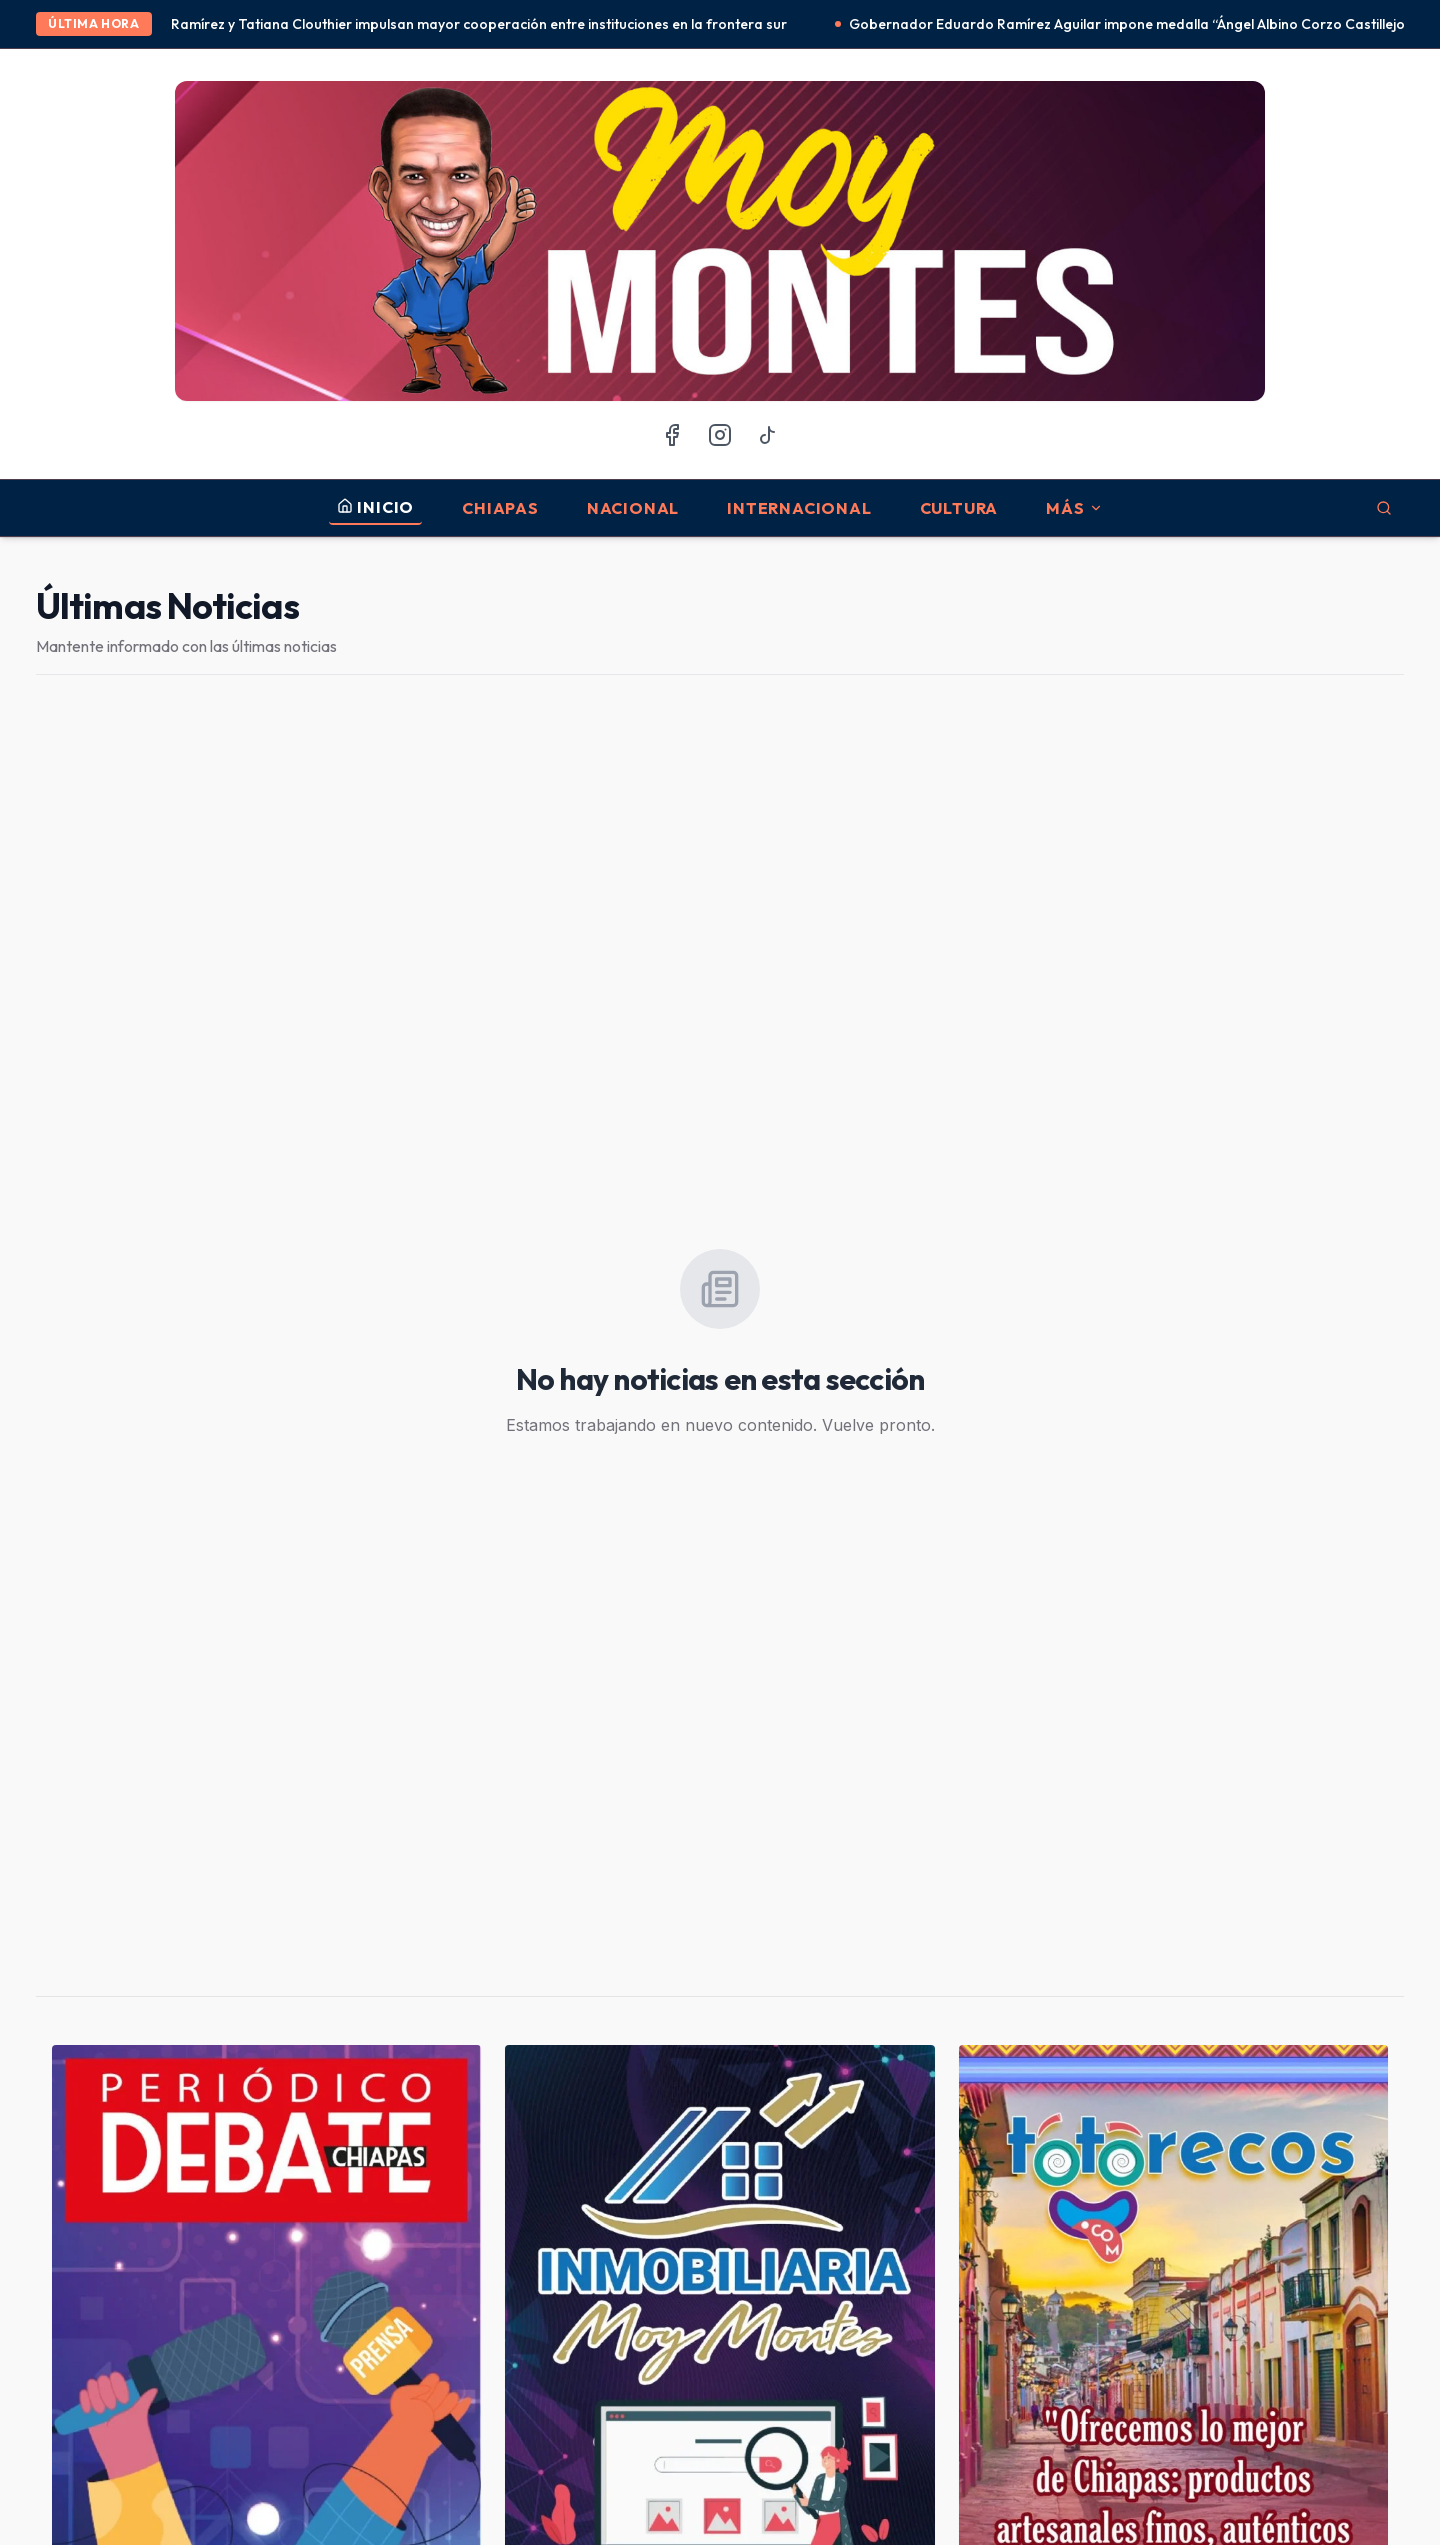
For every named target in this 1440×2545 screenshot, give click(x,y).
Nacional (633, 508)
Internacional (799, 508)
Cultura (959, 508)
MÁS (1074, 508)
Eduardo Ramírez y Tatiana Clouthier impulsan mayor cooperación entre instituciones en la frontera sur (468, 24)
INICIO (375, 507)
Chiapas (500, 508)
